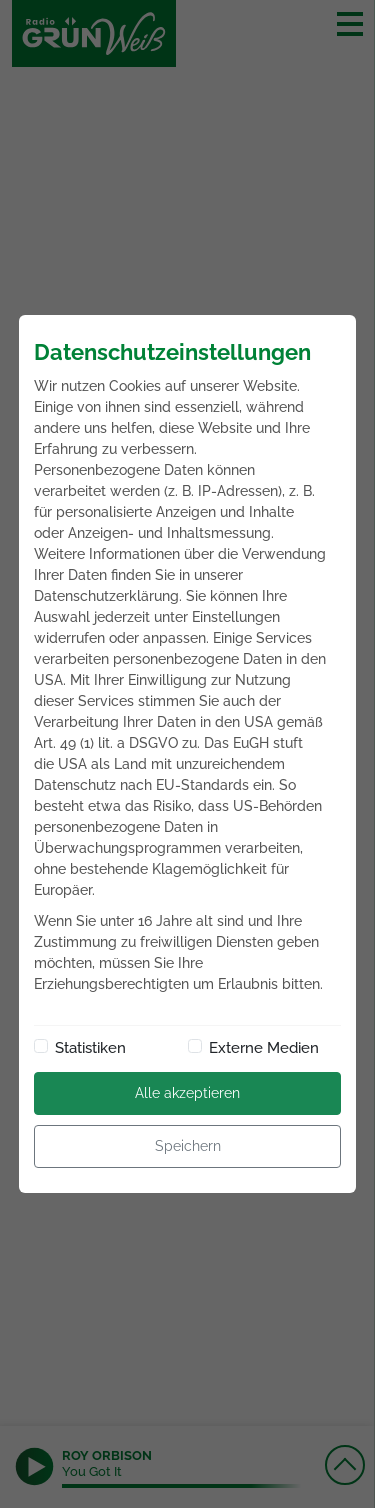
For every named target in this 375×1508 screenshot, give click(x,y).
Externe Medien (264, 1048)
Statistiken (90, 1048)
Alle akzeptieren (187, 1093)
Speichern (188, 1146)
